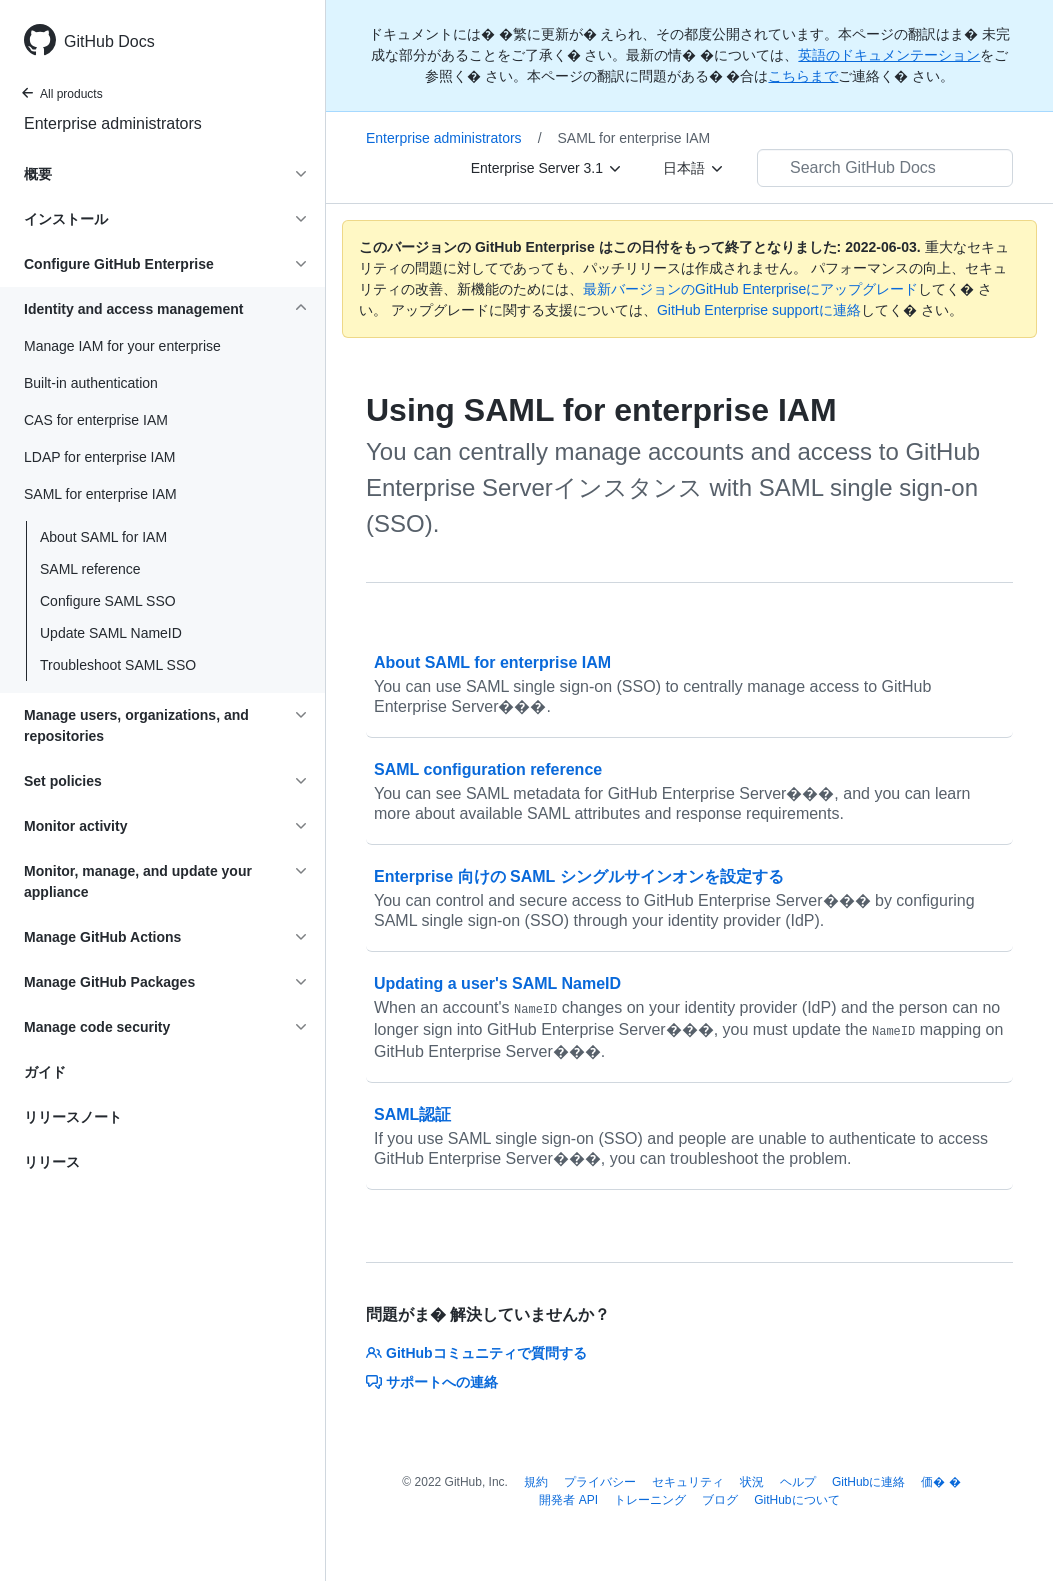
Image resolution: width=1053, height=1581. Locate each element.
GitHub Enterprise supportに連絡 (759, 310)
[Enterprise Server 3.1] (547, 168)
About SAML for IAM (103, 537)
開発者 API (568, 1500)
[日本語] (694, 168)
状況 (752, 1482)
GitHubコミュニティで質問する (476, 1353)
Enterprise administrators (113, 123)
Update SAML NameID (111, 633)
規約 (536, 1482)
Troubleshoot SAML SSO (118, 665)
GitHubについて (796, 1500)
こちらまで (803, 76)
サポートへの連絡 (432, 1382)
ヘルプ (798, 1482)
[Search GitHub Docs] (885, 168)
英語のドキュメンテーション (889, 55)
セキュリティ (688, 1482)
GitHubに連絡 (868, 1482)
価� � (940, 1482)
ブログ (720, 1500)
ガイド (45, 1072)
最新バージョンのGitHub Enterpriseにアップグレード (750, 289)
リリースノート (73, 1117)
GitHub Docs (109, 41)
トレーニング (650, 1500)
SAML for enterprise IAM (634, 138)
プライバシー (600, 1482)
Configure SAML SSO (108, 601)
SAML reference (90, 569)
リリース (52, 1162)
